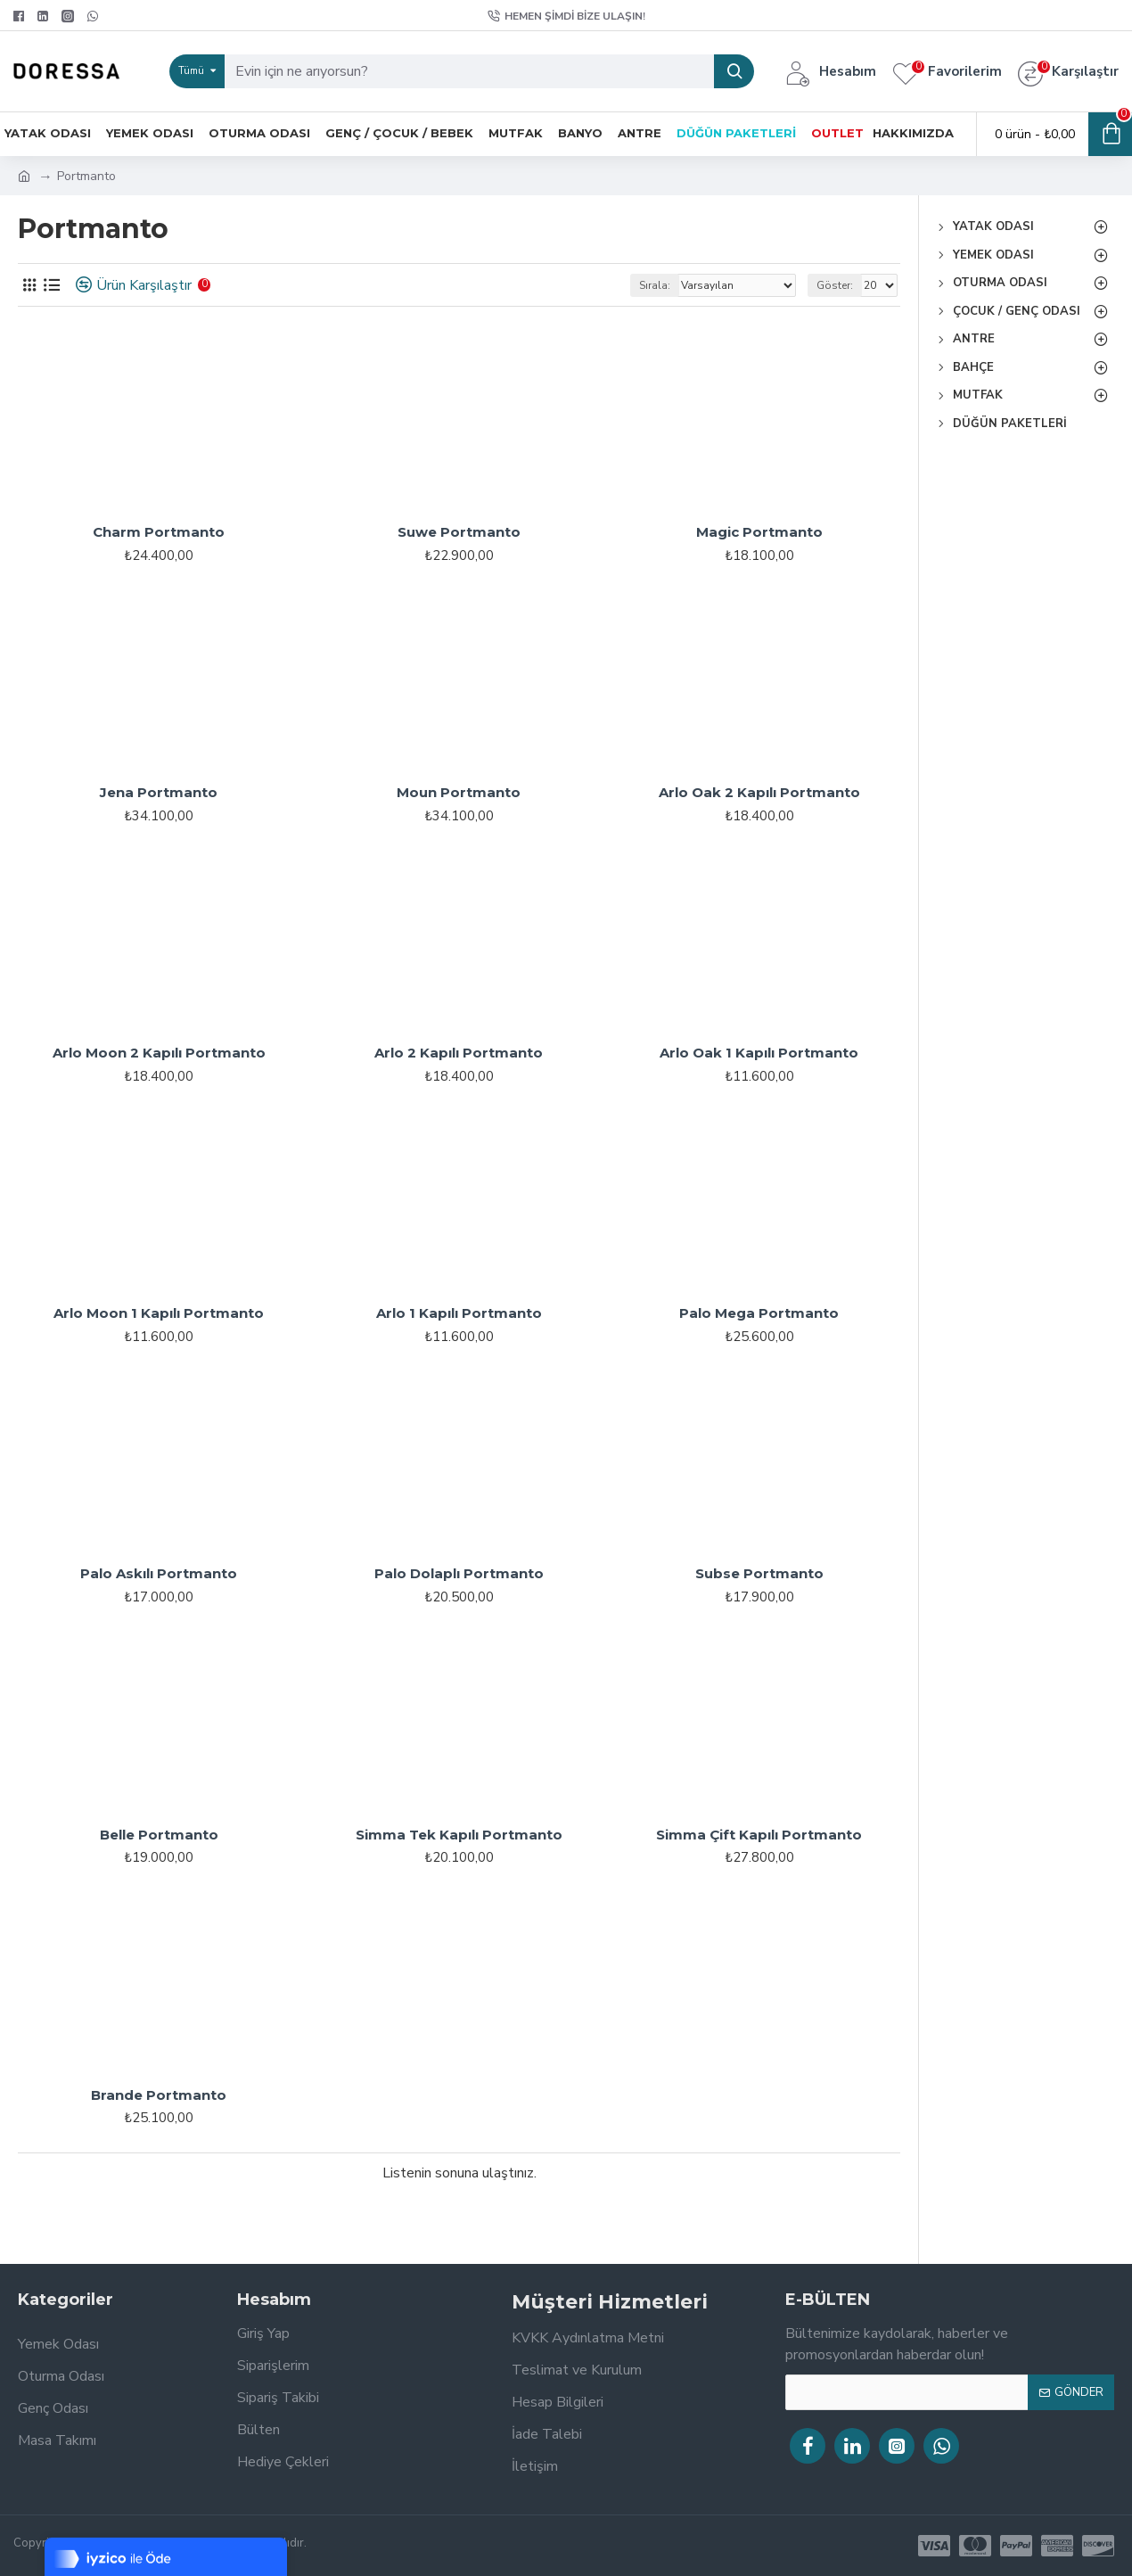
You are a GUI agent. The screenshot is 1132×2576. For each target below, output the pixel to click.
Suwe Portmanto (459, 531)
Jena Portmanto (158, 792)
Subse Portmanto (759, 1573)
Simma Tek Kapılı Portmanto (459, 1834)
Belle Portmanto (159, 1834)
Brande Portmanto (158, 2094)
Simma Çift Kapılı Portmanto (759, 1834)
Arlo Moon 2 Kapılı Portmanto (159, 1052)
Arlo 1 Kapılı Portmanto (459, 1312)
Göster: (834, 285)
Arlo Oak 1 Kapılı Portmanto (759, 1052)
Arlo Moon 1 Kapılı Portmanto (158, 1312)
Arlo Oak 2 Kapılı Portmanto (759, 792)
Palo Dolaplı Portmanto (459, 1573)
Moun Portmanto (459, 792)
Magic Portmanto (759, 531)
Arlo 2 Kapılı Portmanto (458, 1052)
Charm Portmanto (159, 531)
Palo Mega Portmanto (759, 1312)
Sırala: (654, 285)
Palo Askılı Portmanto (158, 1573)
